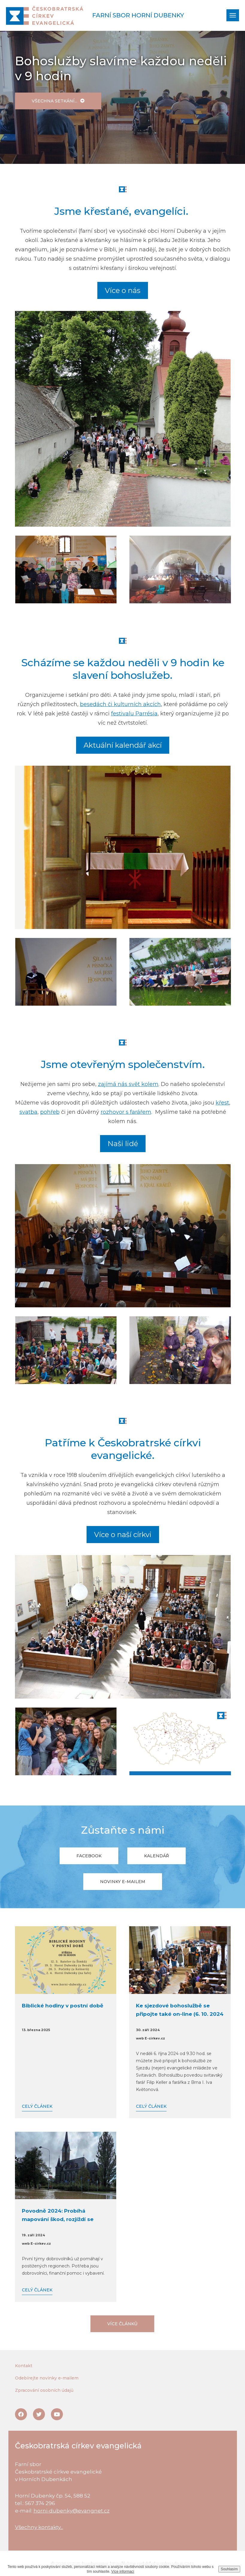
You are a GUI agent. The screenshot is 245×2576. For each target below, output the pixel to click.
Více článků (122, 2323)
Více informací (122, 2571)
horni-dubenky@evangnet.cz (72, 2511)
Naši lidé (123, 1143)
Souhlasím (229, 2569)
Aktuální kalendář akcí (123, 745)
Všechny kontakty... (39, 2527)
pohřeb (50, 1112)
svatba (28, 1112)
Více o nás (122, 290)
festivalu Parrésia (134, 713)
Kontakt (23, 2365)
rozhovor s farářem (126, 1112)
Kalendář (156, 1856)
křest (222, 1102)
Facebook (89, 1856)
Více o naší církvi (123, 1534)
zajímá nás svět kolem (128, 1084)
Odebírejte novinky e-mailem (46, 2378)
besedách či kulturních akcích (120, 704)
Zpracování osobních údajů (44, 2390)
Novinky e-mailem (122, 1881)
